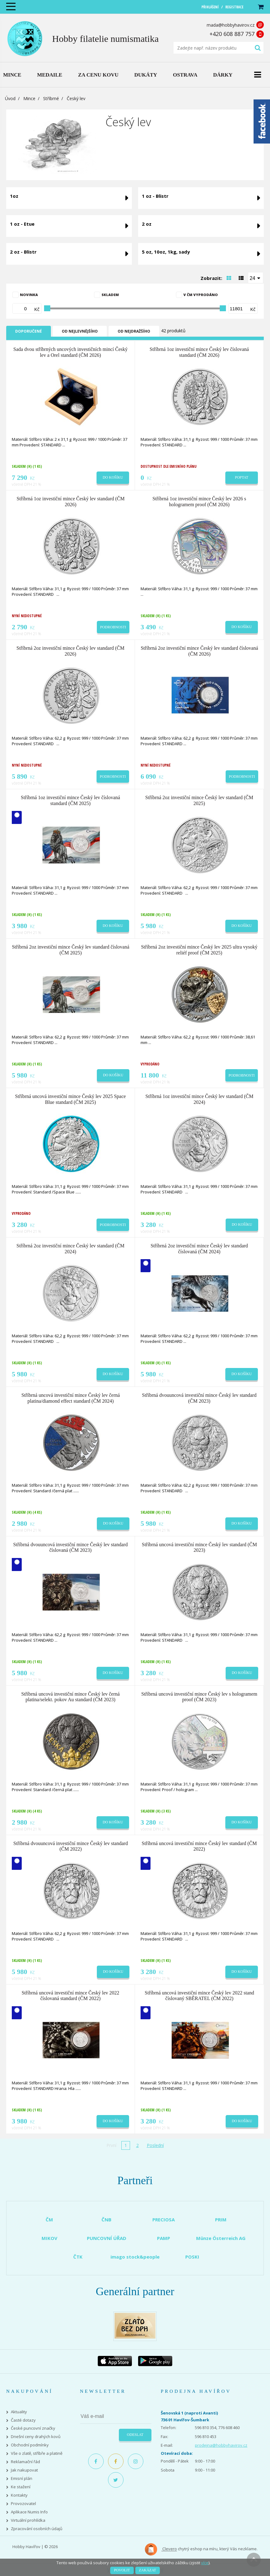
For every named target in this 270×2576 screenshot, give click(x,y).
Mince (29, 98)
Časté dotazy (23, 2420)
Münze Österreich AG (220, 2238)
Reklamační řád (25, 2461)
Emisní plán (21, 2478)
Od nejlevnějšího (80, 331)
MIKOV (49, 2238)
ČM (49, 2219)
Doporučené (28, 331)
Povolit (122, 2570)
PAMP (163, 2238)
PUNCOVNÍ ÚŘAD (106, 2238)
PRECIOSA (163, 2219)
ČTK (78, 2257)
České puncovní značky (33, 2428)
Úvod (10, 98)
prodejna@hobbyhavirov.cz (221, 2445)
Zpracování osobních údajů (36, 2528)
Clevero (160, 2549)
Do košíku (113, 477)
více (205, 2562)
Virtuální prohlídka (28, 2520)
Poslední (155, 2145)
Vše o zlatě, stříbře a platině (36, 2453)
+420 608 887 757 (231, 34)
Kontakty (19, 2495)
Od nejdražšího (134, 331)
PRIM (221, 2219)
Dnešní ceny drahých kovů (36, 2436)
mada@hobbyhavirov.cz (230, 25)
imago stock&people (135, 2257)
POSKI (192, 2257)
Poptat (241, 477)
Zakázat (147, 2570)
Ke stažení (20, 2487)
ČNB (106, 2219)
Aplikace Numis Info (29, 2512)
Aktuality (19, 2412)
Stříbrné (51, 98)
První (111, 2145)
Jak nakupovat (24, 2470)
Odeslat (135, 2434)
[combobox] (255, 277)
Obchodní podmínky (30, 2445)
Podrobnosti (113, 627)
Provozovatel (23, 2503)
